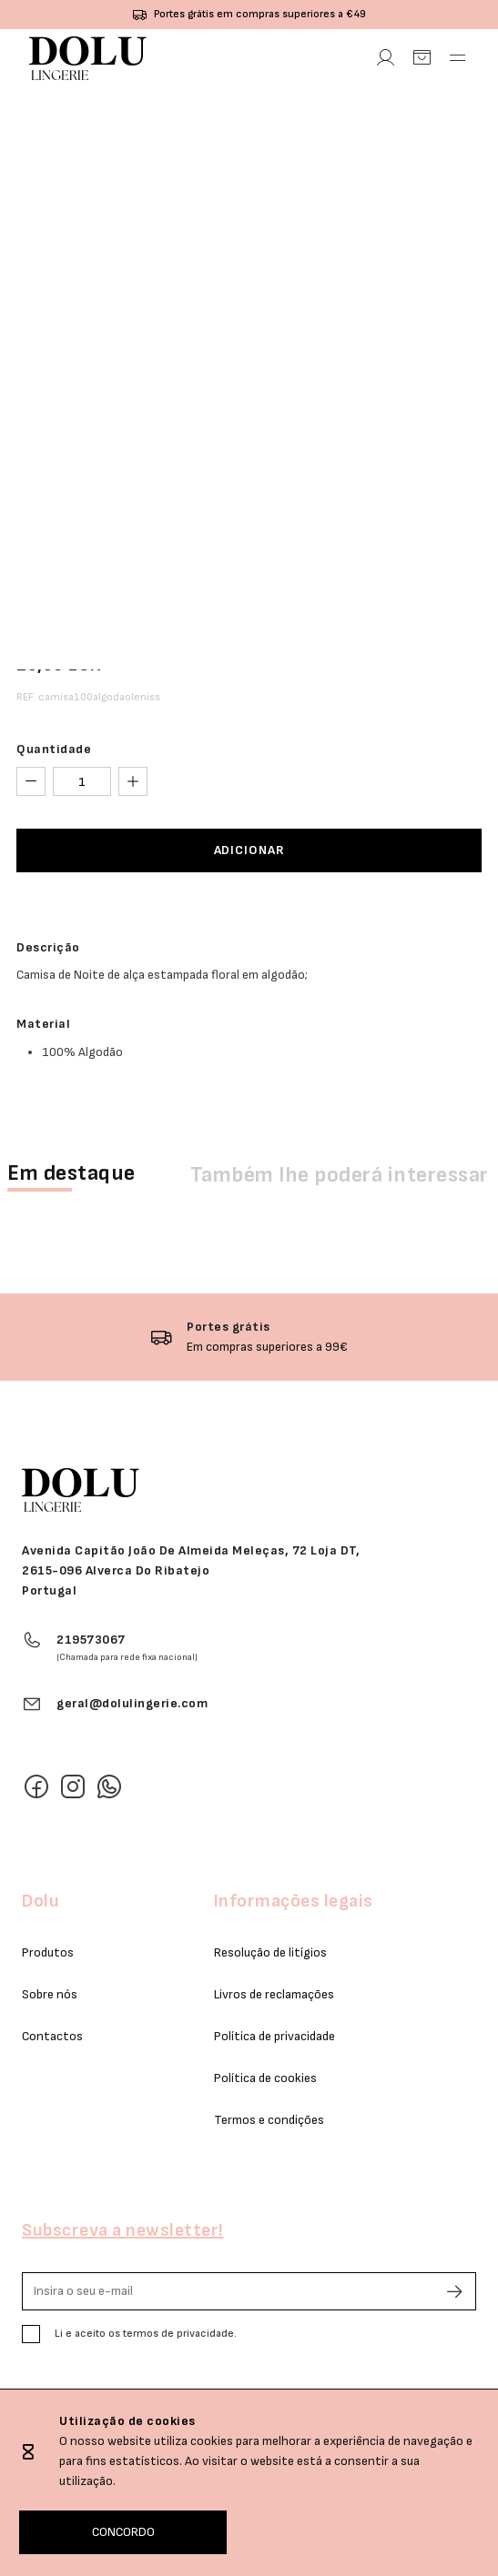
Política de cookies (265, 2078)
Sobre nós (49, 1994)
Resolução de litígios (270, 1952)
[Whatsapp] (109, 1786)
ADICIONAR (249, 850)
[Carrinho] (421, 58)
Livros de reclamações (274, 1994)
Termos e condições (269, 2120)
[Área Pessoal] (385, 58)
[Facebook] (36, 1786)
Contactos (52, 2036)
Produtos (48, 1952)
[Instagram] (72, 1786)
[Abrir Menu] (458, 58)
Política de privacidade (274, 2036)
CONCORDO (123, 2532)
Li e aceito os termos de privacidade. (146, 2333)
